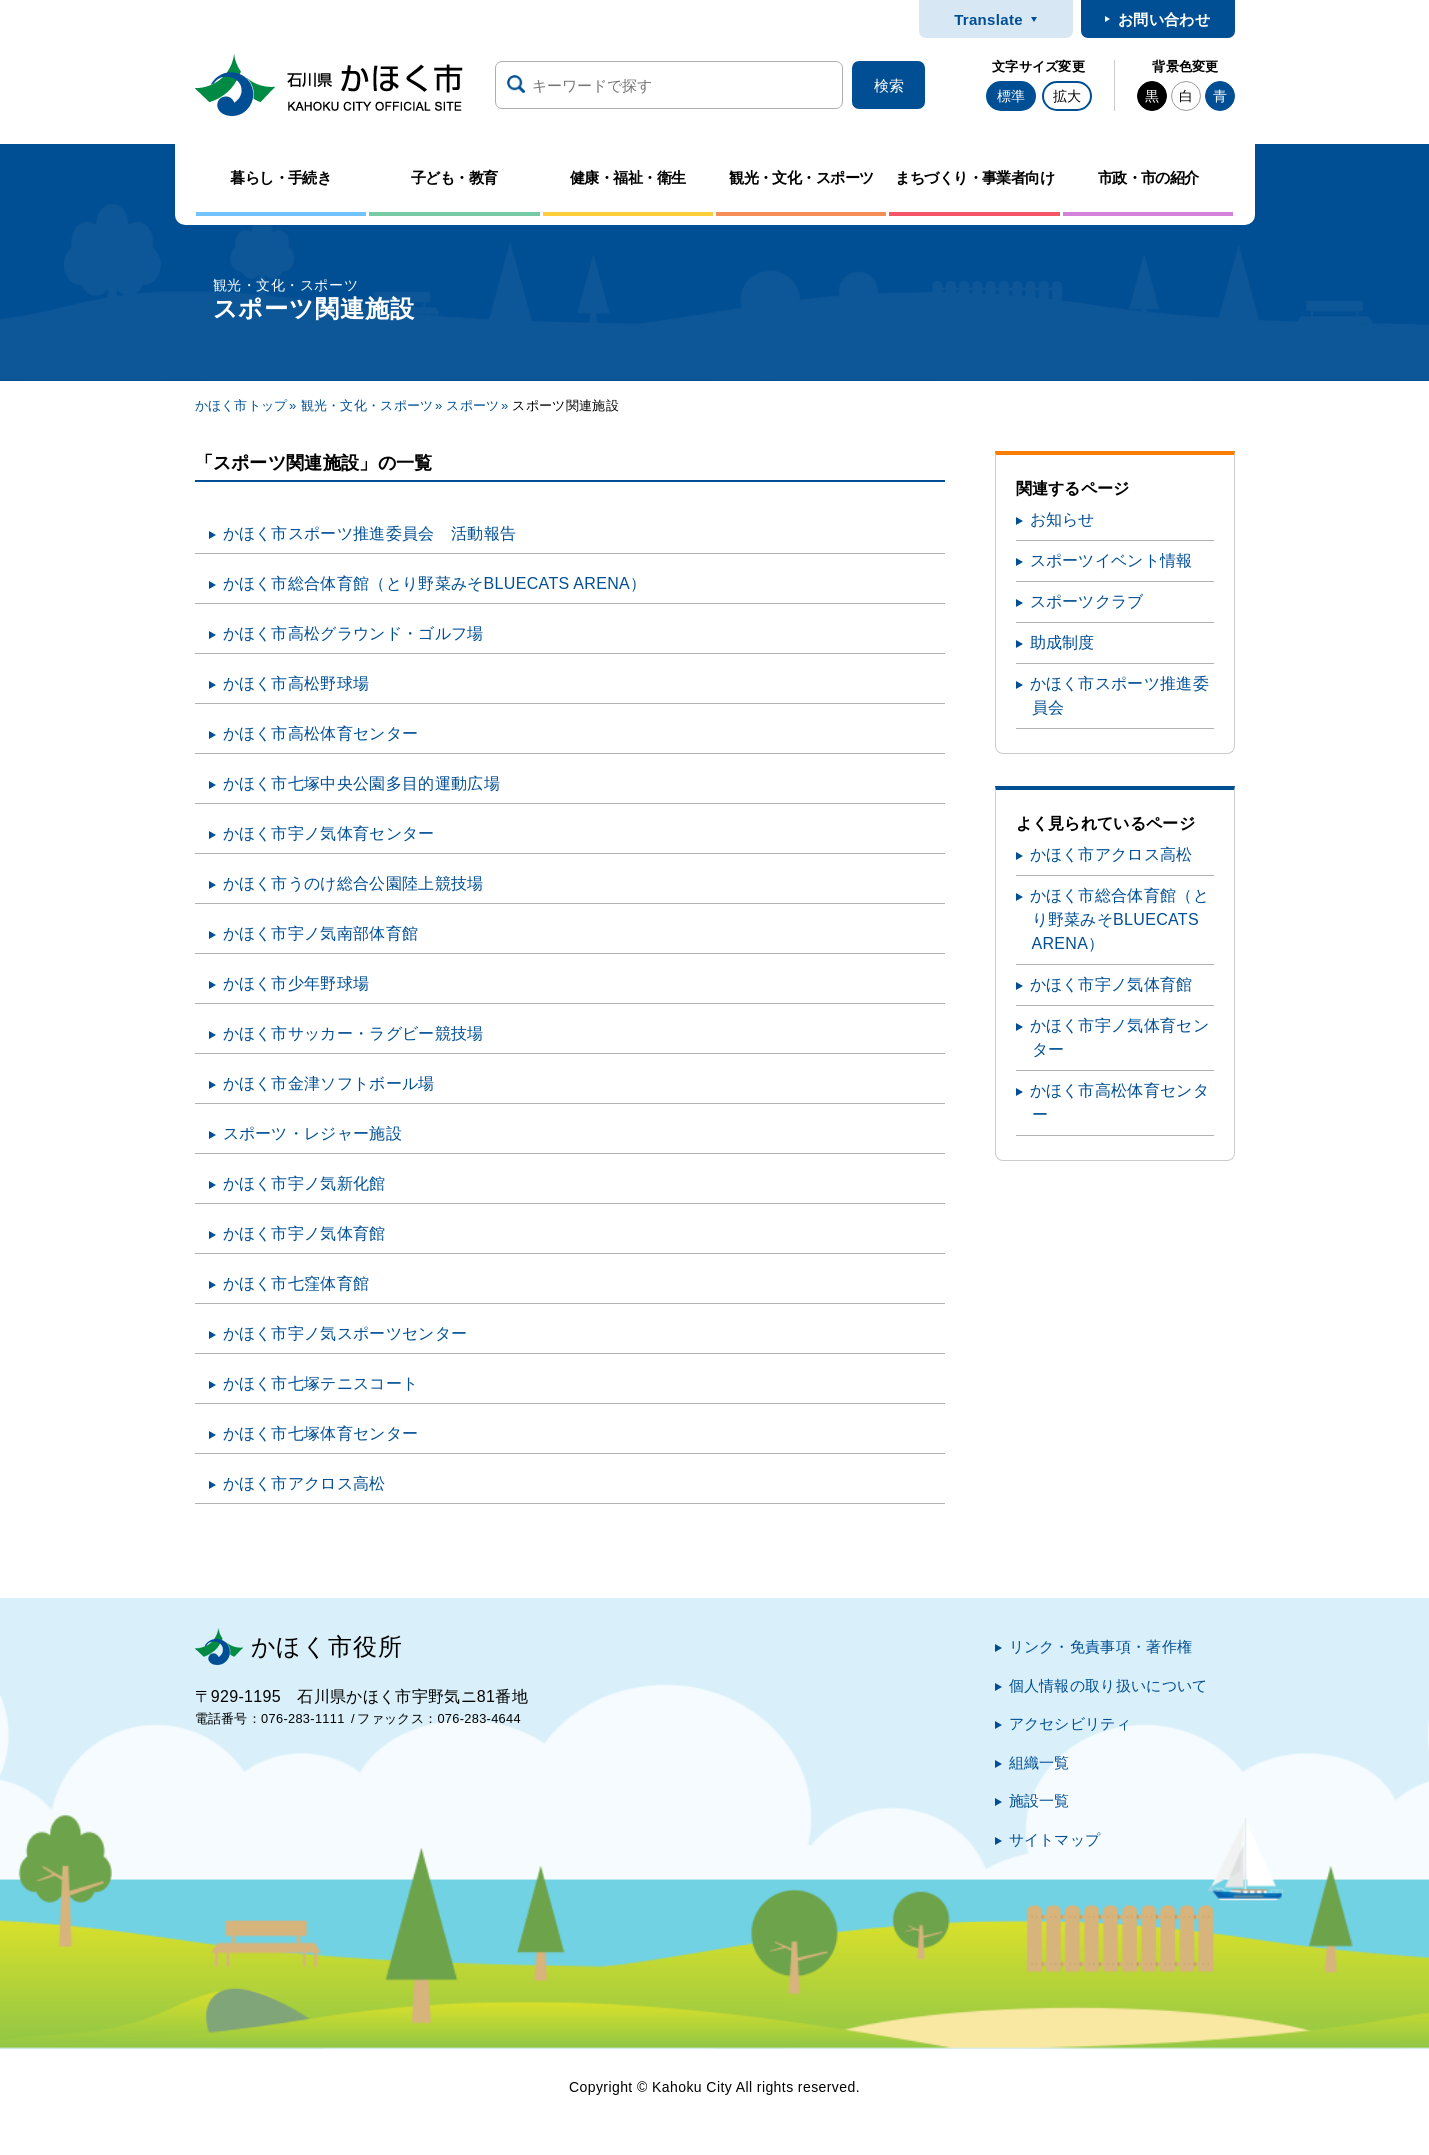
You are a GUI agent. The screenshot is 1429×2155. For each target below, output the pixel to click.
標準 (1011, 96)
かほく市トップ (241, 405)
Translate (988, 19)
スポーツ (472, 405)
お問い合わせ (1164, 19)
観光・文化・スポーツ (367, 405)
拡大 (1067, 96)
